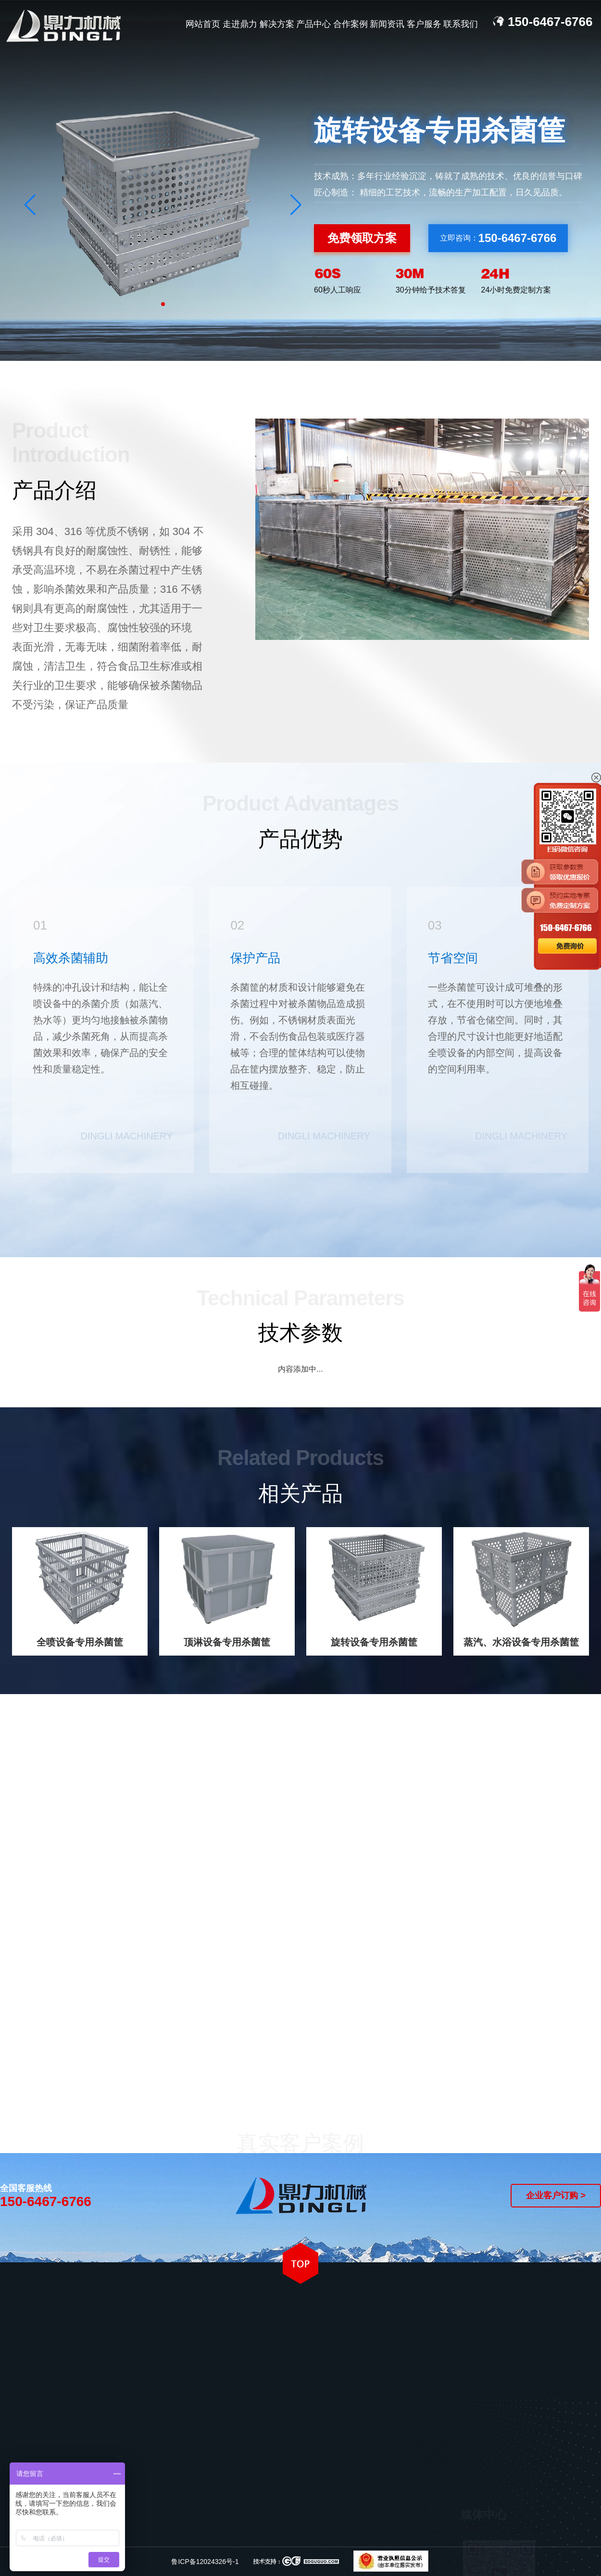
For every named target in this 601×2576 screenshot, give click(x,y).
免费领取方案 (362, 237)
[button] (295, 204)
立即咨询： (498, 237)
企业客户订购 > (556, 2195)
